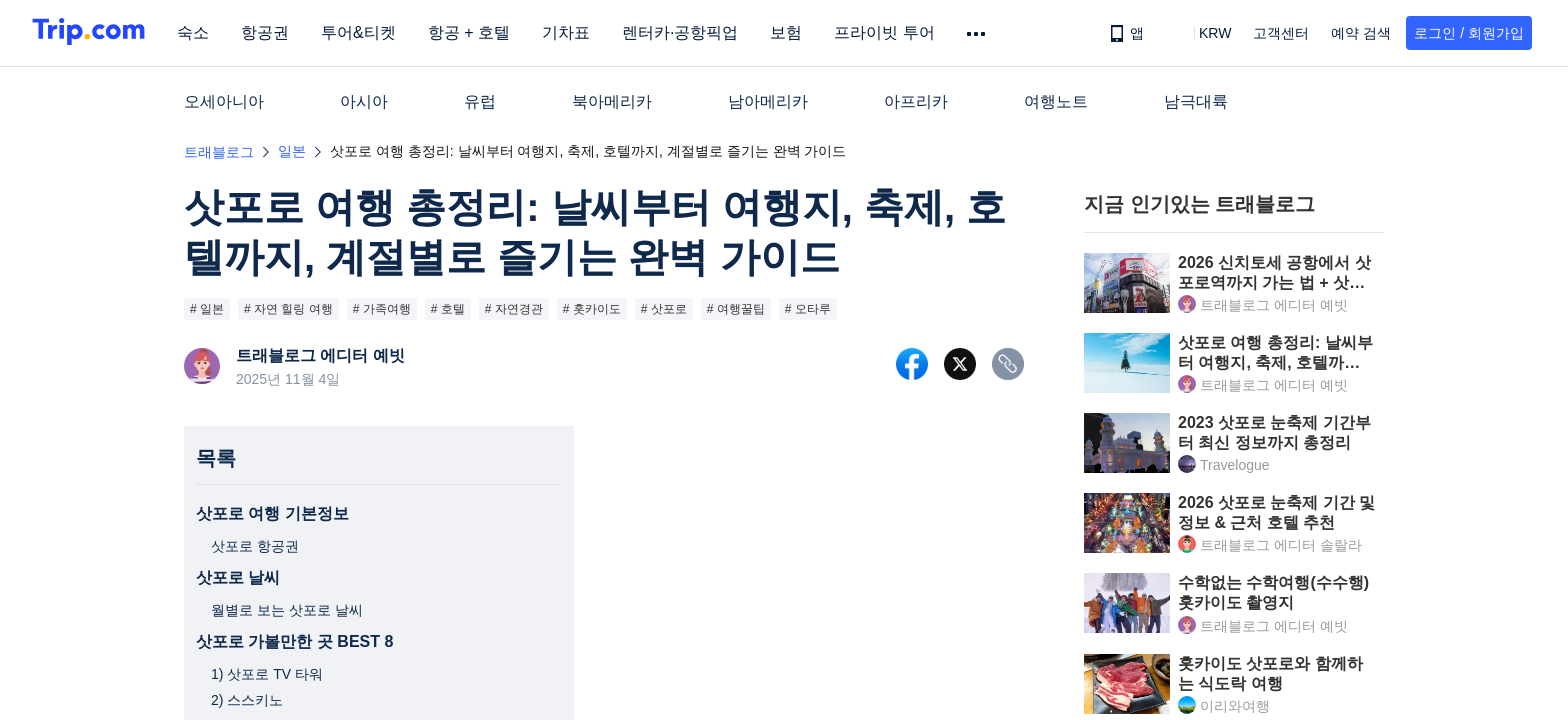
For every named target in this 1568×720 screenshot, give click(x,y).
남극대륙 (1196, 101)
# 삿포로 (664, 309)
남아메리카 (768, 101)
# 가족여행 (382, 309)
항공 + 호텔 (480, 32)
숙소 (204, 32)
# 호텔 (448, 309)
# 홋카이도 (592, 309)
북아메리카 (612, 101)
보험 (797, 32)
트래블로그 (219, 152)
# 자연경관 (514, 309)
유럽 (480, 101)
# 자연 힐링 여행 (288, 309)
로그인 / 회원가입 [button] (1469, 33)
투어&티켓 (369, 32)
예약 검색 (1361, 33)
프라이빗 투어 (895, 32)
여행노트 (1056, 101)
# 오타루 (808, 309)
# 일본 (207, 309)
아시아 (364, 101)
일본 (292, 151)
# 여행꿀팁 (736, 309)
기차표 (577, 32)
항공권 (276, 32)
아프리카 (916, 101)
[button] (1200, 33)
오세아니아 (224, 101)
